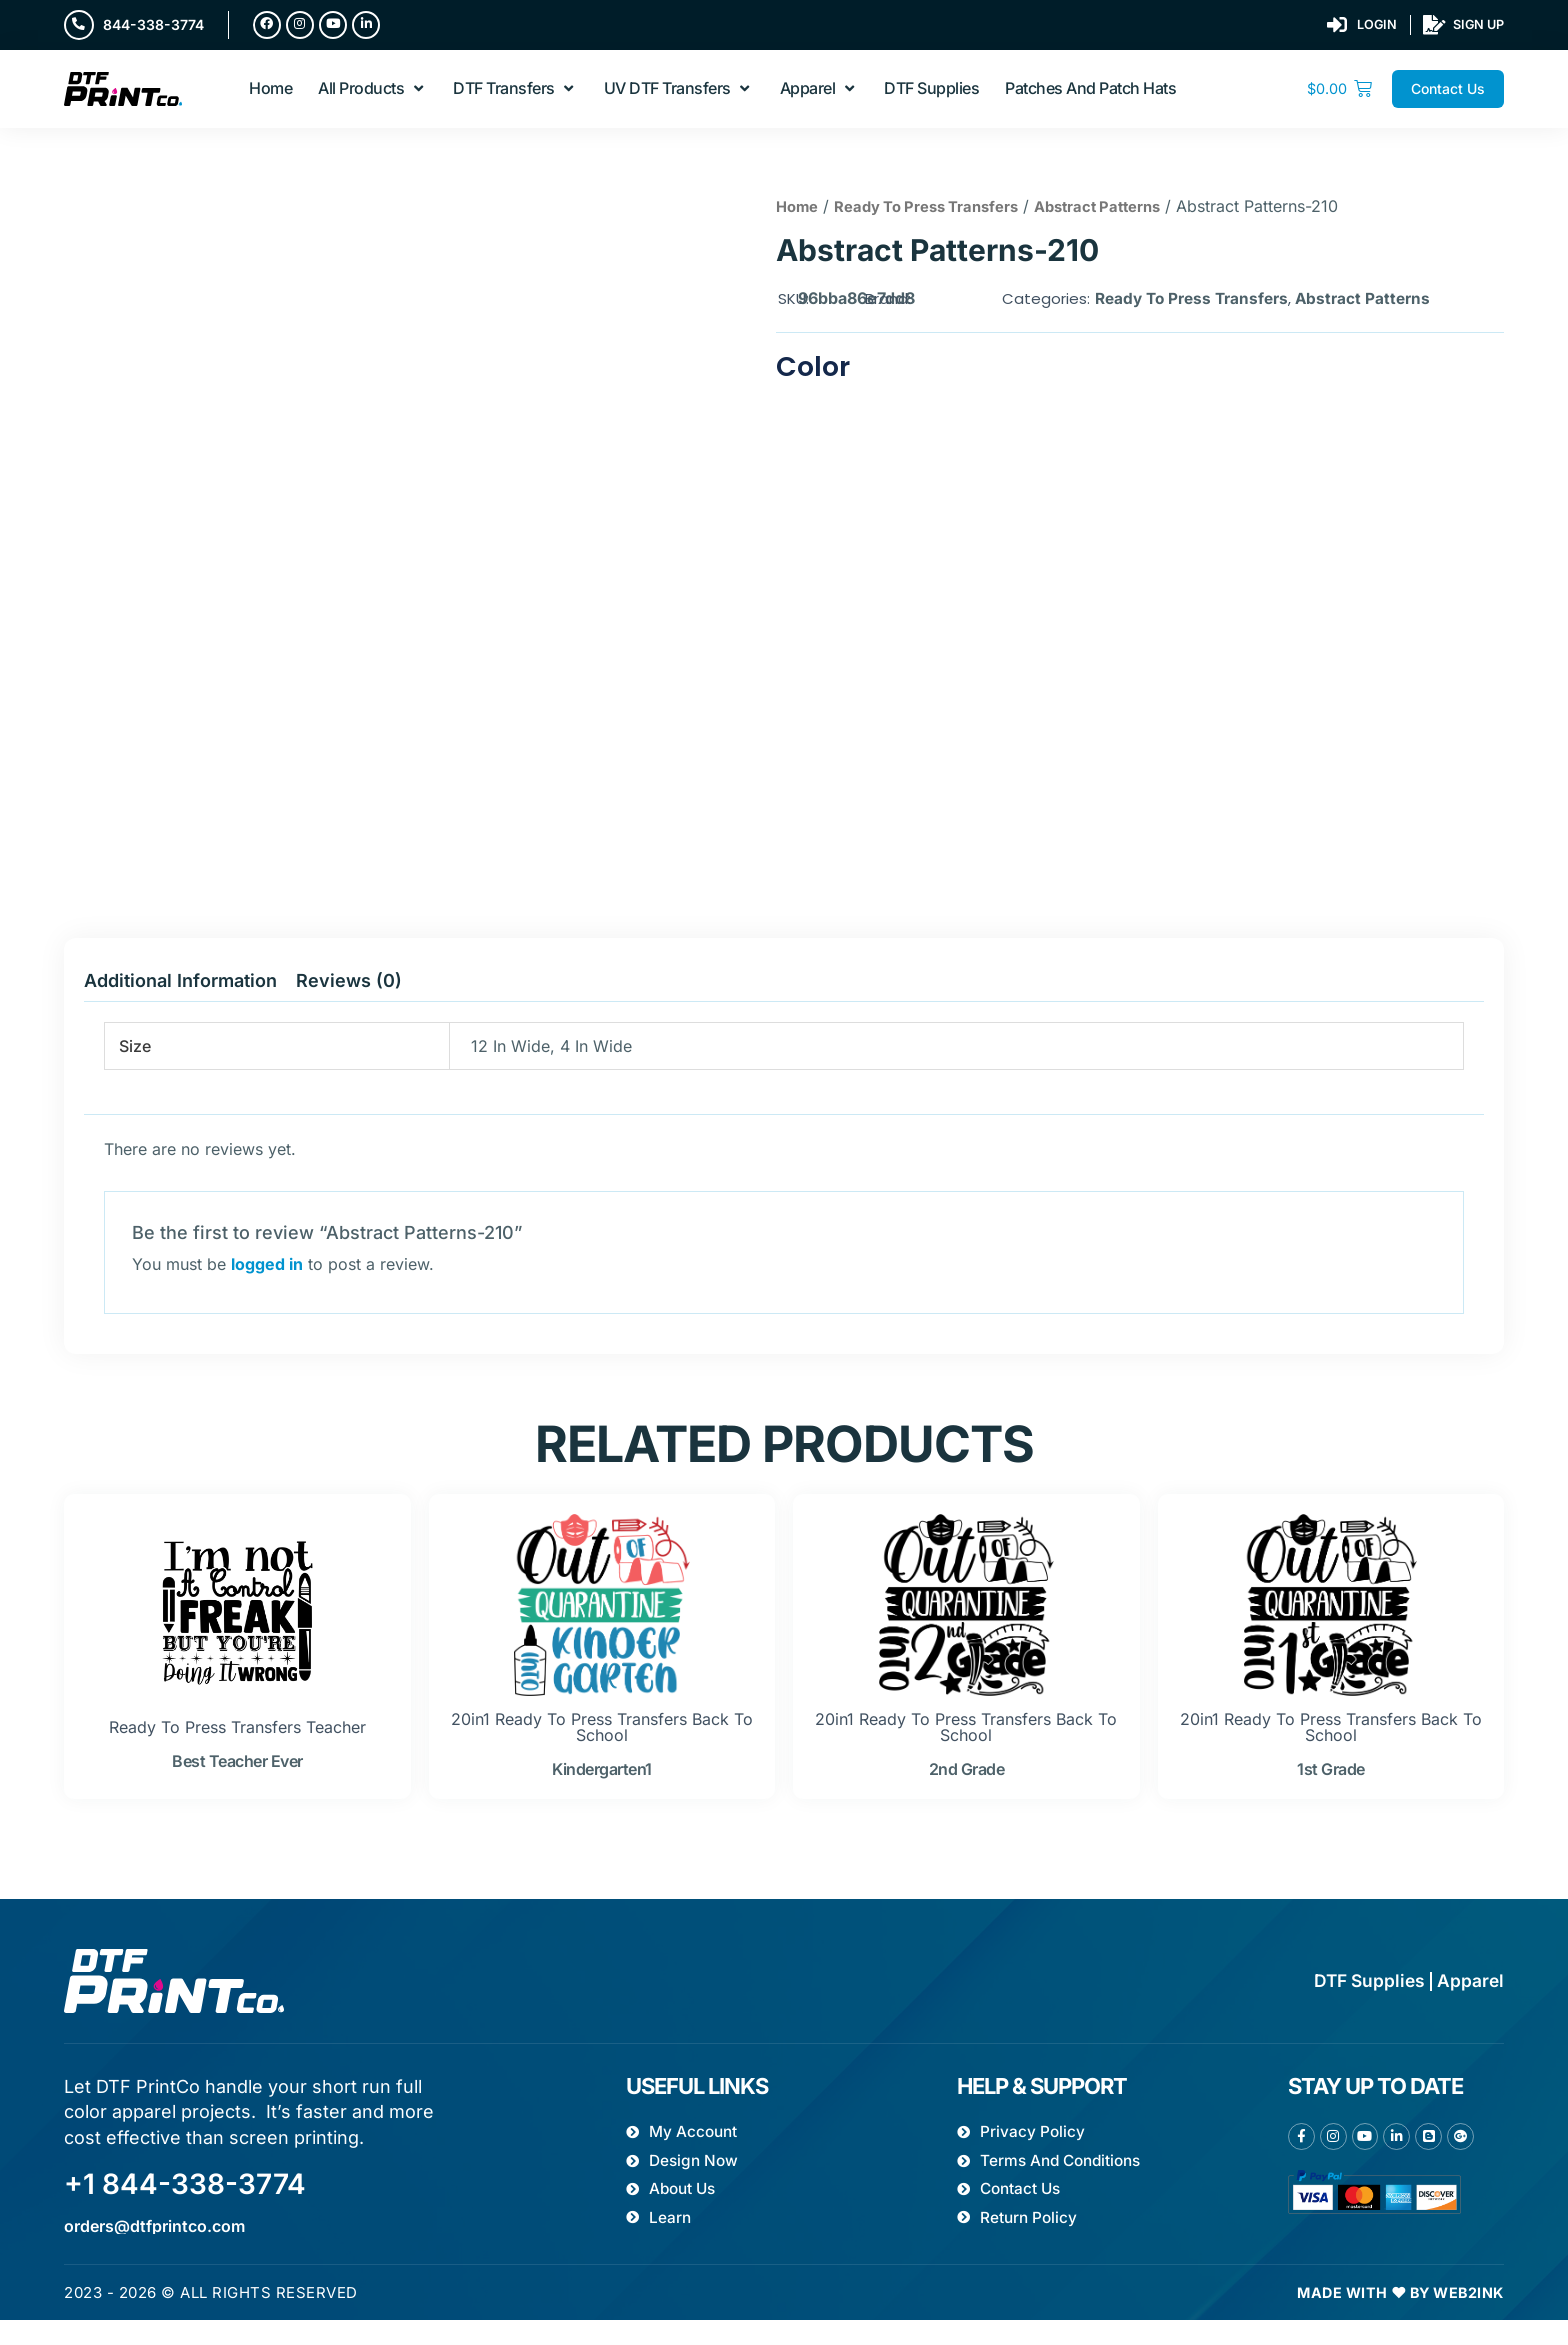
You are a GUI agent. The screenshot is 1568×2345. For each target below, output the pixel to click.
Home (799, 212)
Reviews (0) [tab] (349, 986)
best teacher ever (237, 1767)
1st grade (1331, 1775)
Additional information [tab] (180, 986)
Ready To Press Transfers (941, 212)
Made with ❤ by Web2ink (1394, 2317)
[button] (372, 93)
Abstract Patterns (1128, 212)
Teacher (336, 1733)
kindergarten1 (602, 1775)
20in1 (470, 1725)
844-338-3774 (155, 25)
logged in (267, 1270)
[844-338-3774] (80, 26)
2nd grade (967, 1775)
